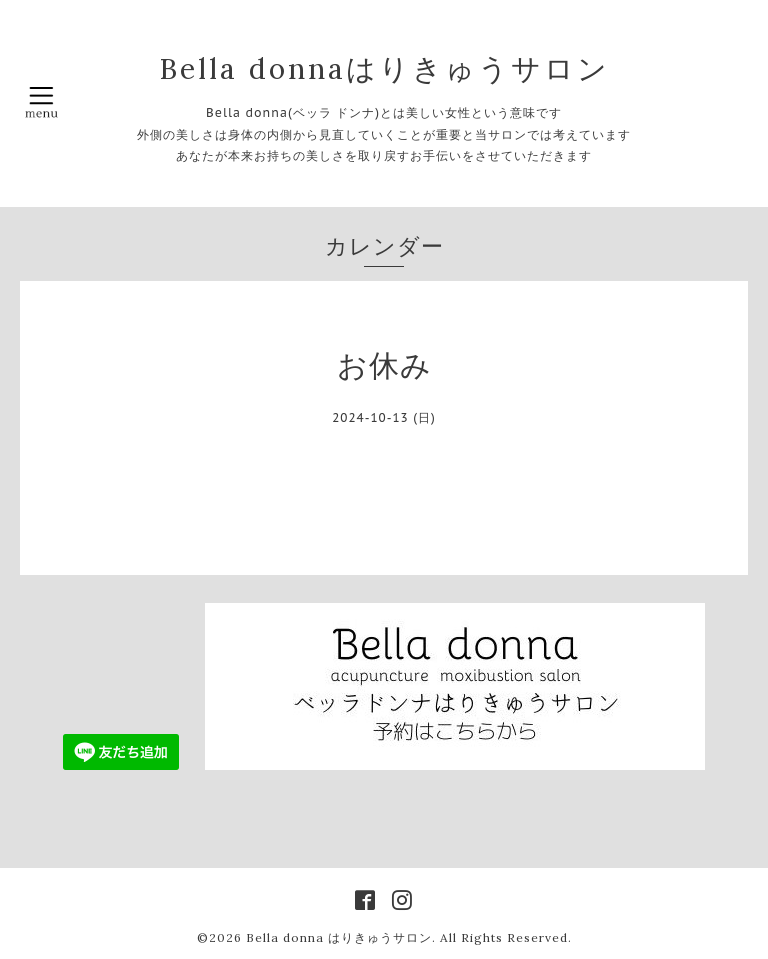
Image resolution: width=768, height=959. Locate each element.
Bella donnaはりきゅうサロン (384, 68)
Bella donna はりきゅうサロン (339, 937)
